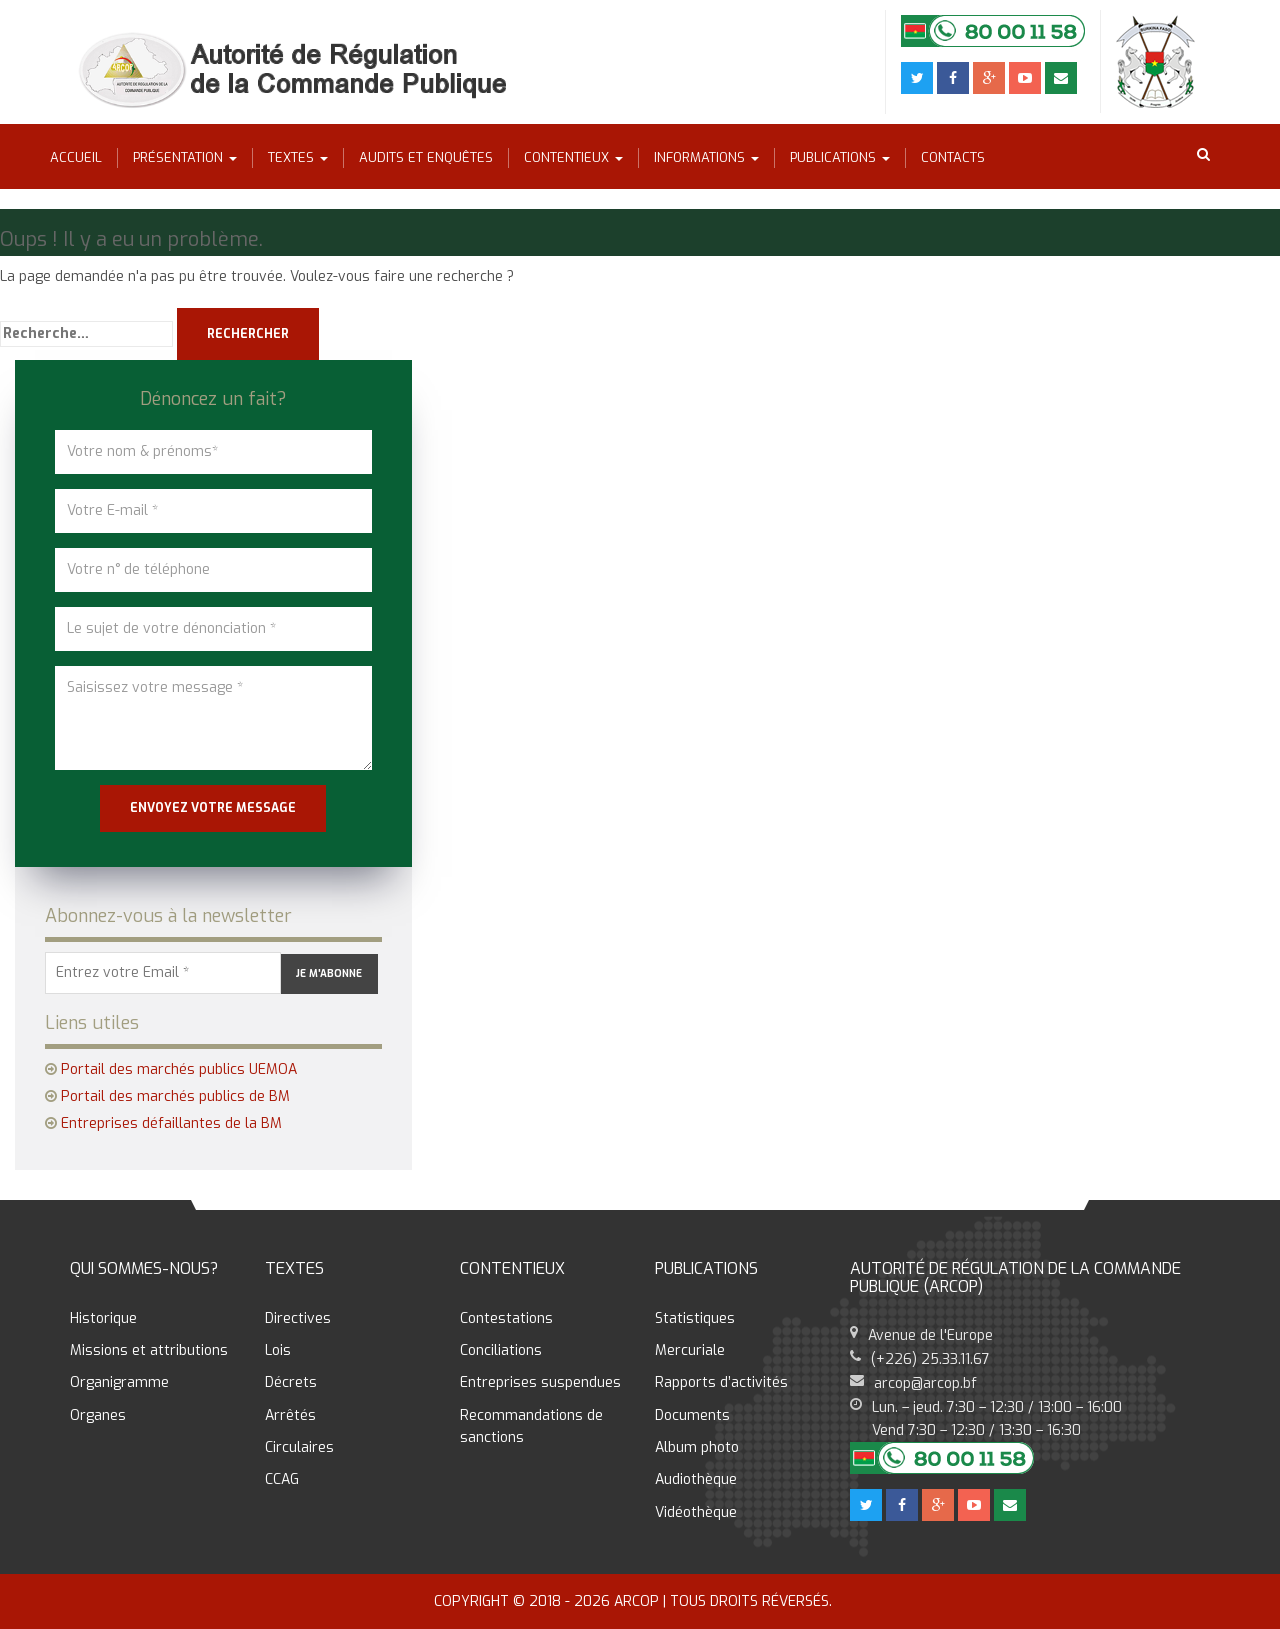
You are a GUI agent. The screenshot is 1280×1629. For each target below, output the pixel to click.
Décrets (291, 1382)
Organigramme (119, 1382)
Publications (840, 157)
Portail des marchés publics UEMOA (179, 1069)
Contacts (953, 157)
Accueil (76, 157)
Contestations (506, 1318)
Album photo (697, 1447)
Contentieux (573, 157)
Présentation (185, 157)
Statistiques (695, 1318)
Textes (298, 157)
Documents (692, 1415)
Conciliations (501, 1350)
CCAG (282, 1479)
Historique (103, 1318)
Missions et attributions (149, 1350)
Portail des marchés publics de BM (175, 1096)
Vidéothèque (696, 1512)
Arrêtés (290, 1415)
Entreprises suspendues (540, 1382)
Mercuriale (690, 1350)
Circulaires (299, 1447)
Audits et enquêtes (426, 157)
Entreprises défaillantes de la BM (171, 1123)
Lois (278, 1350)
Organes (98, 1415)
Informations (706, 157)
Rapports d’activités (721, 1382)
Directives (298, 1318)
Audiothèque (696, 1479)
